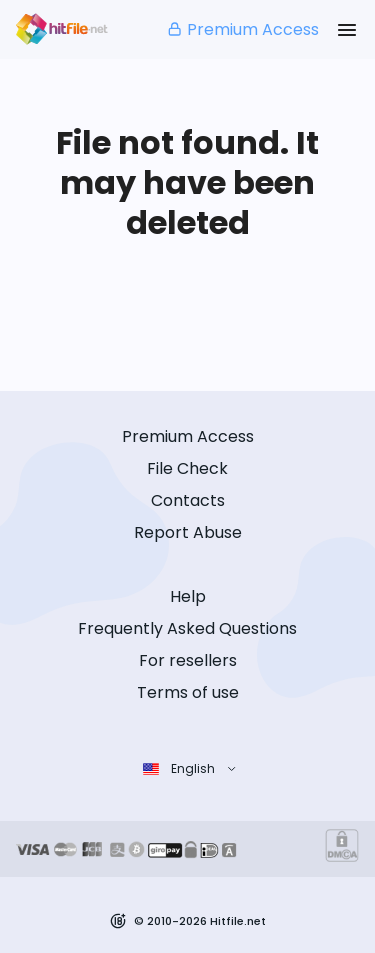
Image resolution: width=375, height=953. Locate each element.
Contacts (188, 500)
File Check (187, 468)
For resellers (188, 660)
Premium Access (242, 29)
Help (188, 596)
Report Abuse (188, 532)
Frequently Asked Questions (187, 628)
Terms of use (188, 692)
